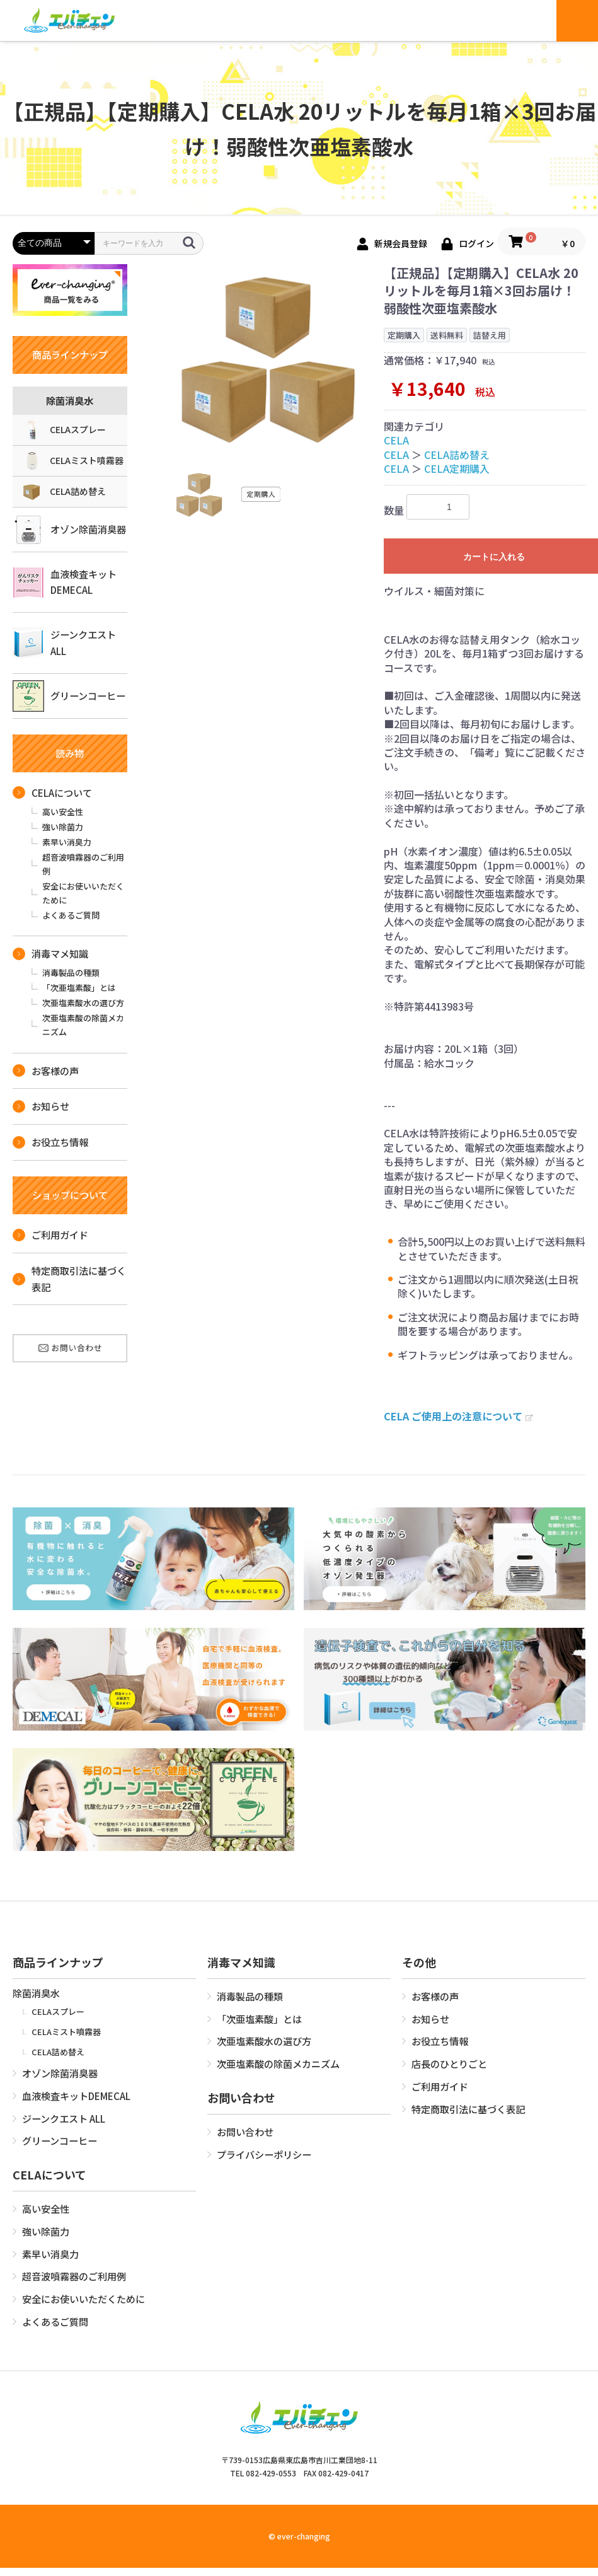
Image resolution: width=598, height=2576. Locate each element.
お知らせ (41, 1106)
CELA (396, 440)
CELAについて (52, 792)
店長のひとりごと (449, 2063)
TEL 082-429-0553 (263, 2473)
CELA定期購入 (457, 468)
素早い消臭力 (66, 842)
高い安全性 (62, 812)
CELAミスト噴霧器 (73, 460)
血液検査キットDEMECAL (65, 582)
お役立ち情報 (50, 1142)
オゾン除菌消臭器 (69, 529)
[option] (268, 357)
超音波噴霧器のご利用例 (83, 864)
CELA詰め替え (64, 491)
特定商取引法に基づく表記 (69, 1278)
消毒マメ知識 (50, 953)
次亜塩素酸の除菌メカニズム (83, 1025)
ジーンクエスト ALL (64, 643)
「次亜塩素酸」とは (79, 988)
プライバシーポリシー (264, 2154)
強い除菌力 (62, 827)
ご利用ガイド (50, 1234)
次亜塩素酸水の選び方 (83, 1003)
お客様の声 (46, 1070)
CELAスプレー (64, 430)
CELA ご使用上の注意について (458, 1416)
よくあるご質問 (71, 915)
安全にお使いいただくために (83, 893)
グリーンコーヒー (69, 696)
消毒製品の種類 (71, 972)
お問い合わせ (245, 2131)
